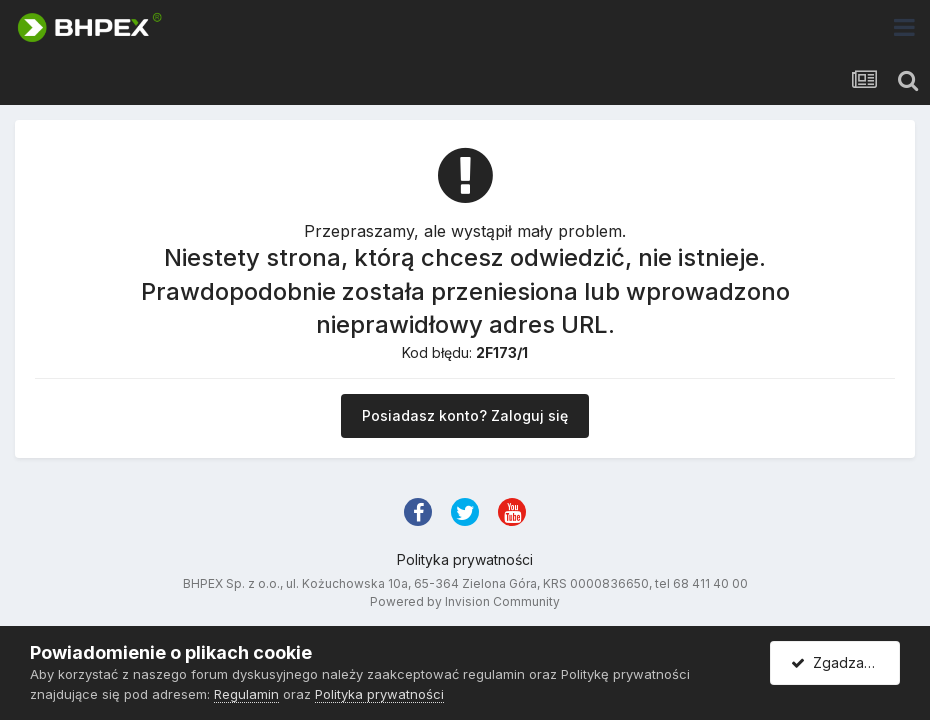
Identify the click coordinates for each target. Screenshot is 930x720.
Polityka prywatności (465, 559)
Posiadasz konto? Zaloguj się (465, 415)
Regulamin (246, 694)
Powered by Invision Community (465, 601)
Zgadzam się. (845, 662)
